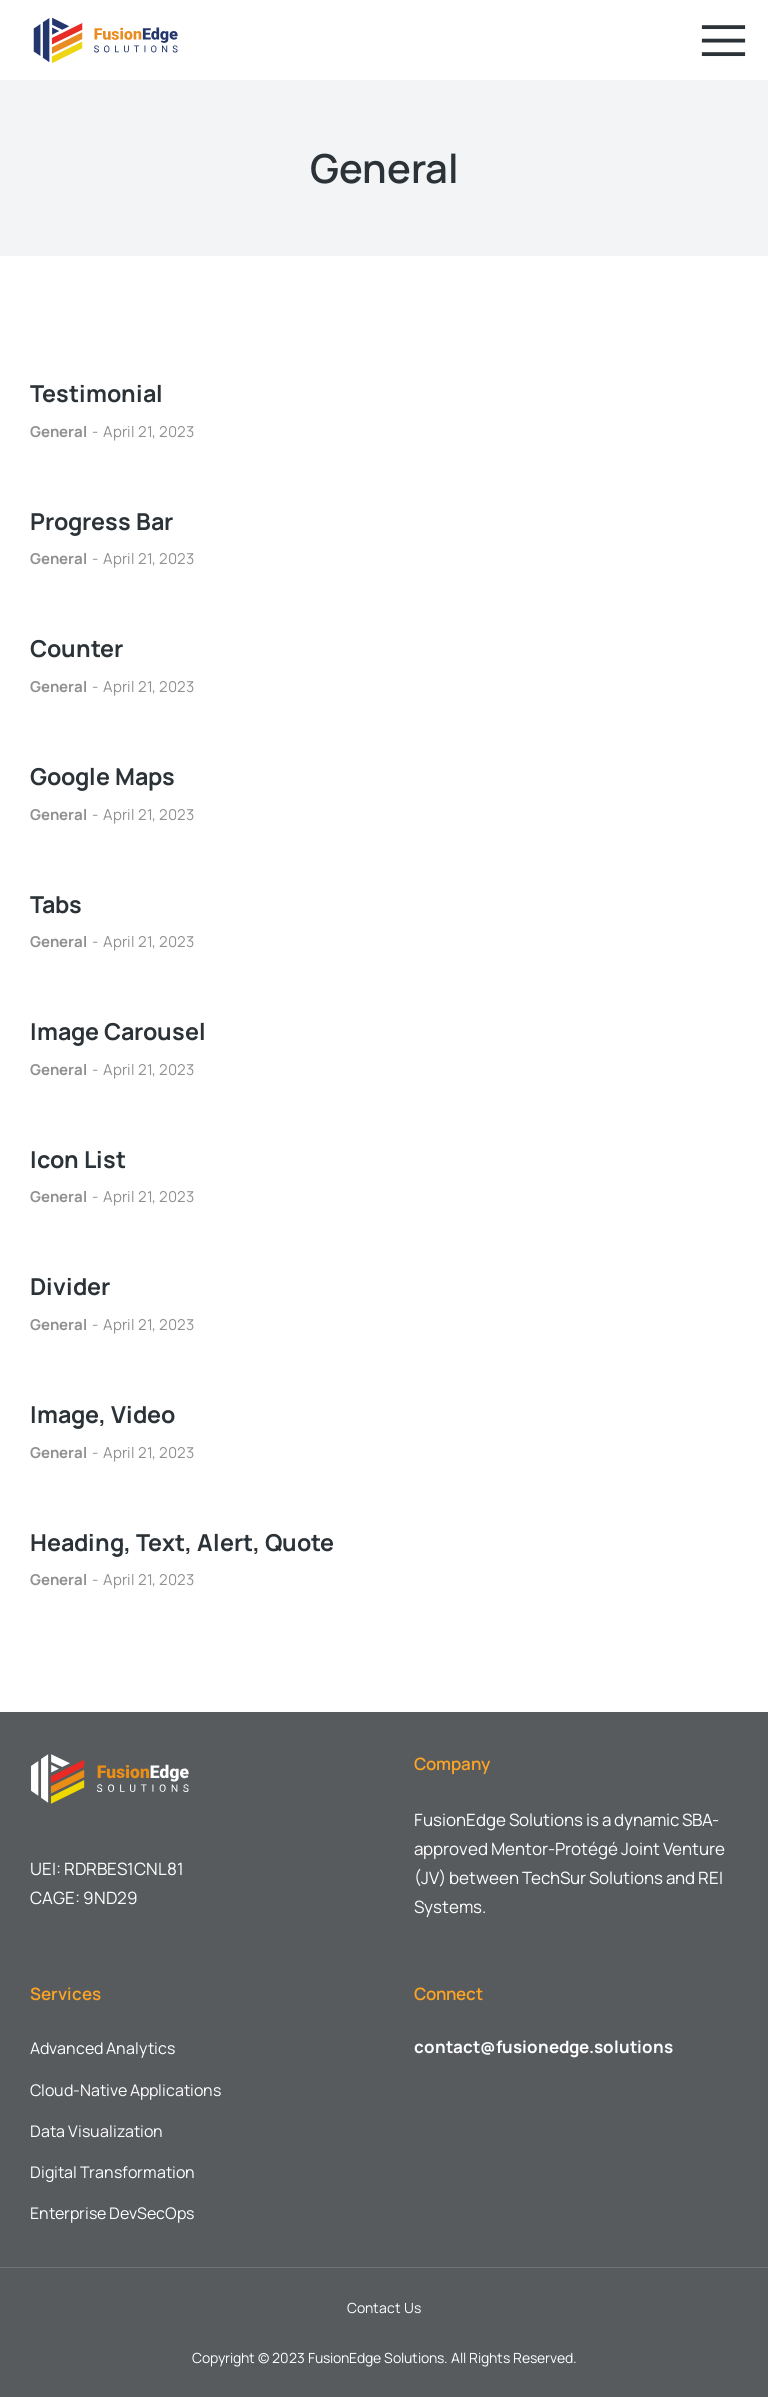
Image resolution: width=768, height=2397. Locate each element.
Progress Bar (104, 520)
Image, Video (105, 1413)
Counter (78, 647)
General (58, 431)
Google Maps (106, 775)
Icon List (79, 1158)
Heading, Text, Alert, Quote (185, 1540)
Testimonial (98, 392)
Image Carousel (121, 1030)
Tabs (57, 902)
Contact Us (384, 2307)
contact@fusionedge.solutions (543, 2046)
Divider (71, 1285)
